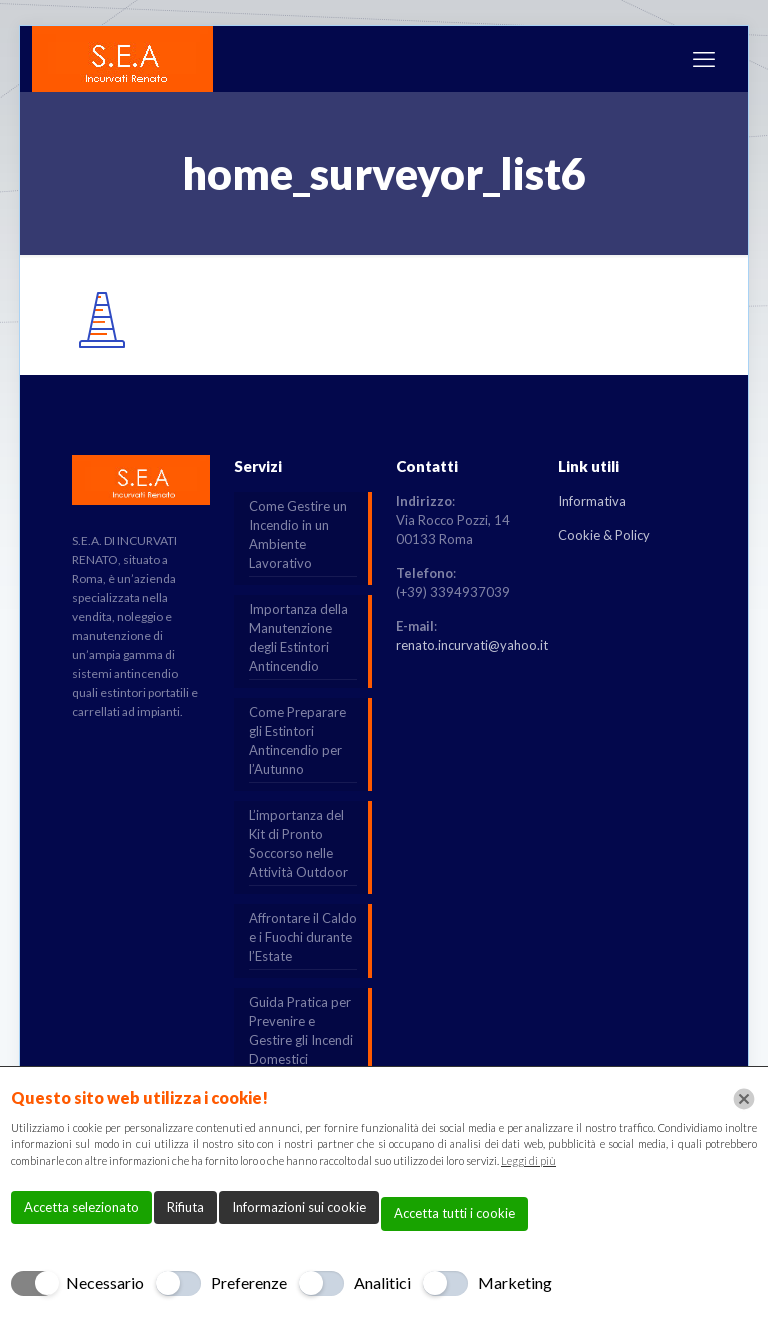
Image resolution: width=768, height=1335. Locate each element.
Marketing (515, 1282)
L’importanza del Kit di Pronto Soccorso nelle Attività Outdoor (298, 843)
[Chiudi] (744, 1099)
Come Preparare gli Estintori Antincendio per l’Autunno (297, 740)
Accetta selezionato (81, 1207)
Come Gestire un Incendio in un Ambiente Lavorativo (298, 534)
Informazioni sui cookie (299, 1207)
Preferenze (249, 1282)
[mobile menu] (704, 59)
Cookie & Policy (604, 535)
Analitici (382, 1282)
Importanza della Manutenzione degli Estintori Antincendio (298, 637)
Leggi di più (528, 1160)
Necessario (105, 1282)
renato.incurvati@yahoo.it (472, 645)
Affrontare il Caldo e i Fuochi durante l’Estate (303, 937)
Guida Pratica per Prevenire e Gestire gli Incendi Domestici (301, 1030)
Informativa (592, 501)
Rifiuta (185, 1207)
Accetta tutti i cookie (454, 1213)
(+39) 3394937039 (453, 592)
